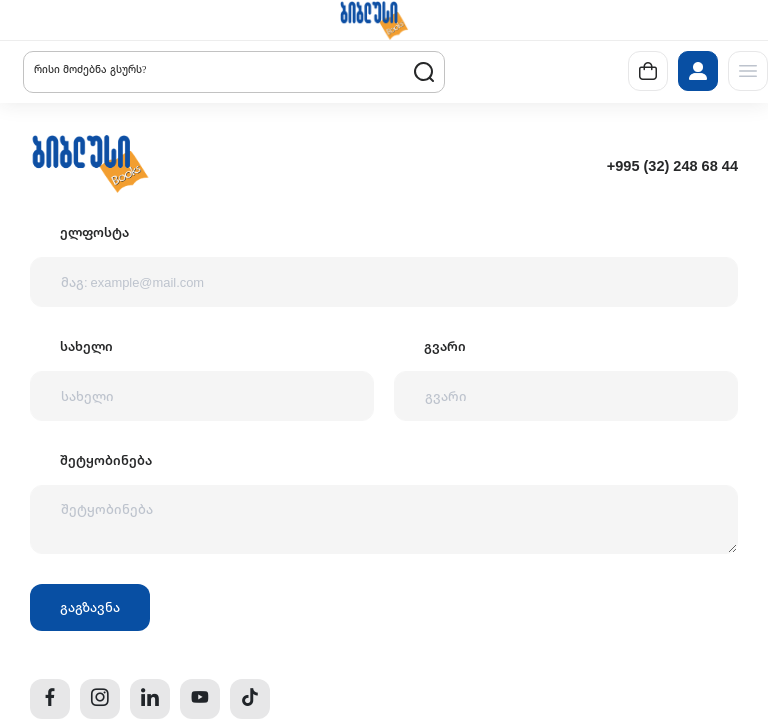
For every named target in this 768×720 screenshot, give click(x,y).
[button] (374, 20)
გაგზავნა (90, 607)
